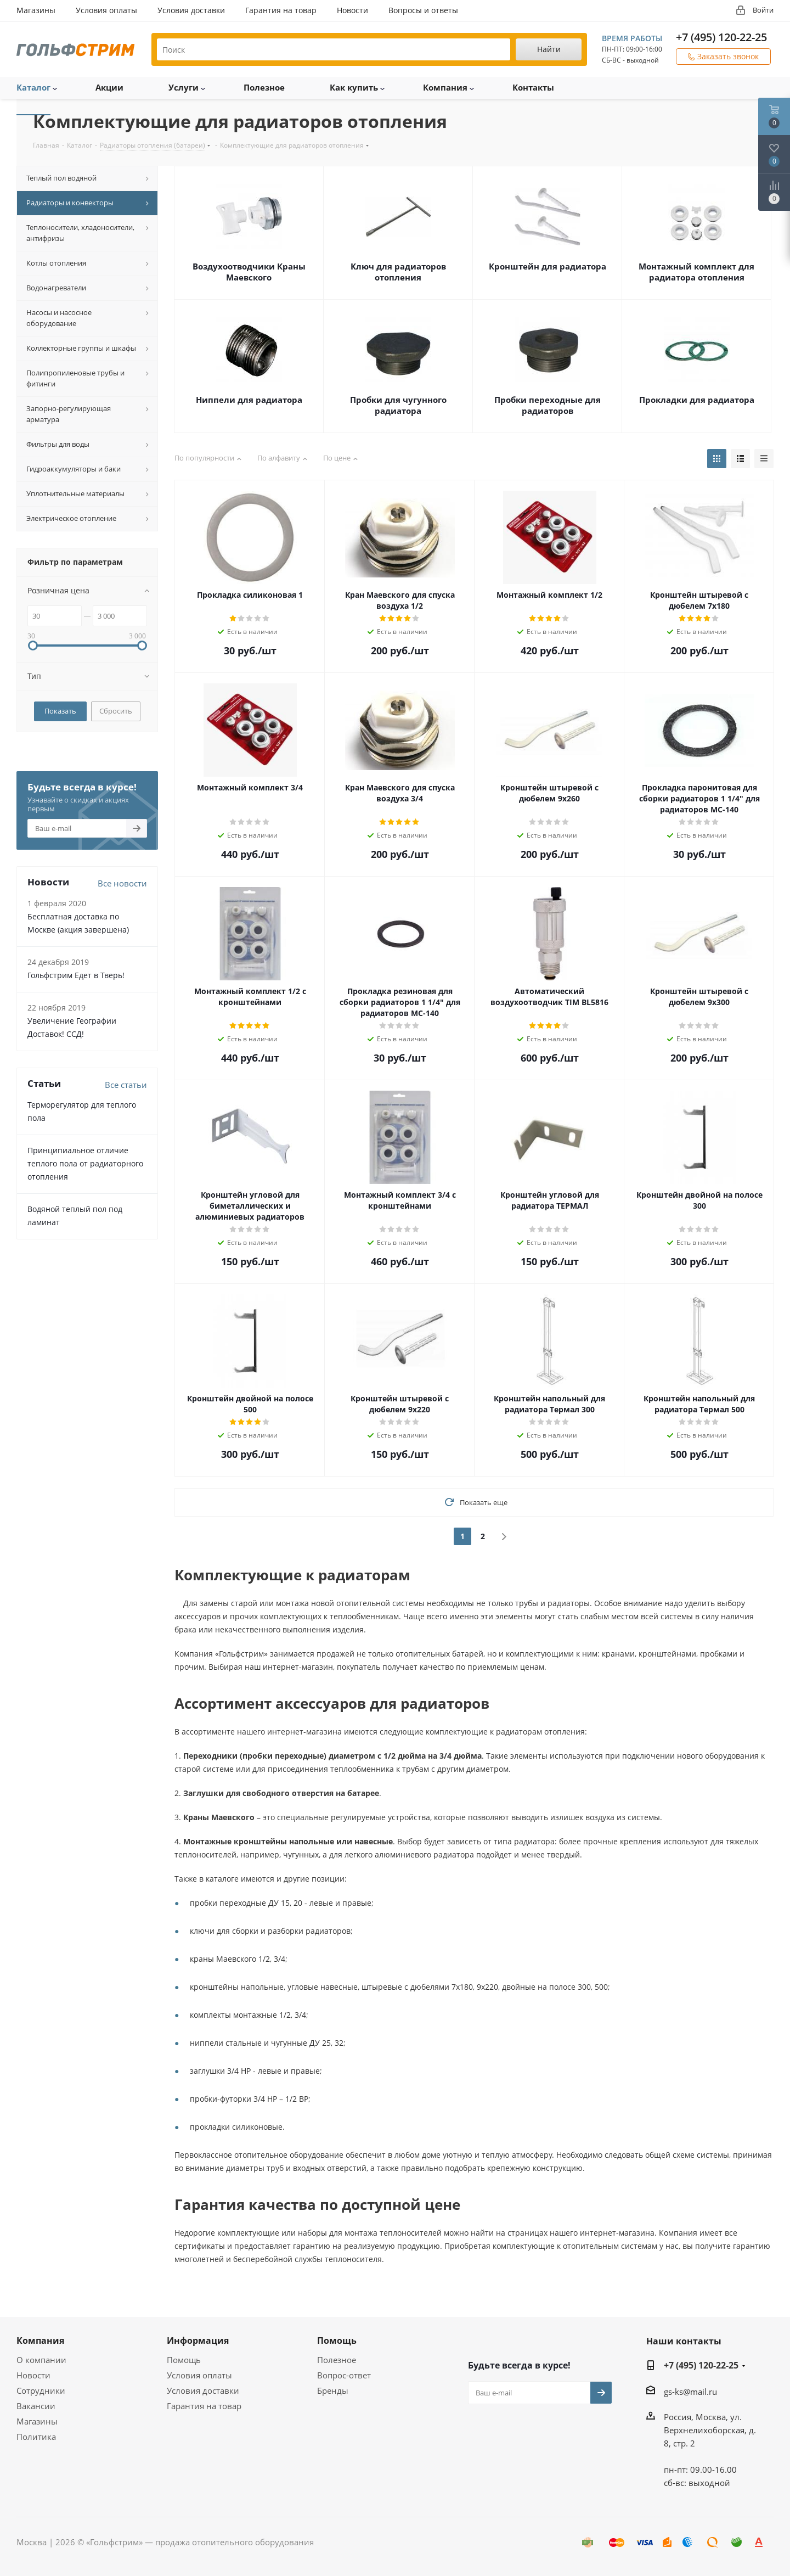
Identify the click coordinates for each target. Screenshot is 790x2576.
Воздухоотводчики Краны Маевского (249, 272)
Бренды (332, 2390)
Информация (198, 2340)
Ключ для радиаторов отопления (398, 272)
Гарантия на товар (204, 2405)
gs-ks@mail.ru (690, 2391)
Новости (33, 2375)
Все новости (122, 883)
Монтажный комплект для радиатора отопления (696, 272)
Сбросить (115, 711)
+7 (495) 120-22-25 (721, 37)
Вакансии (35, 2405)
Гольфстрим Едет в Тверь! (76, 975)
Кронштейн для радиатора (547, 266)
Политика (36, 2436)
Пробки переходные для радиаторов (547, 405)
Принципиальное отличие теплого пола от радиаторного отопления (85, 1163)
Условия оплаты (199, 2375)
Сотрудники (40, 2390)
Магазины (37, 2421)
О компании (41, 2359)
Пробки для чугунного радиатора (398, 405)
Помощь (184, 2359)
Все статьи (126, 1084)
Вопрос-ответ (344, 2375)
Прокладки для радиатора (696, 399)
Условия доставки (203, 2390)
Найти (549, 49)
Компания (40, 2340)
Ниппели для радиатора (249, 399)
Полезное (336, 2359)
